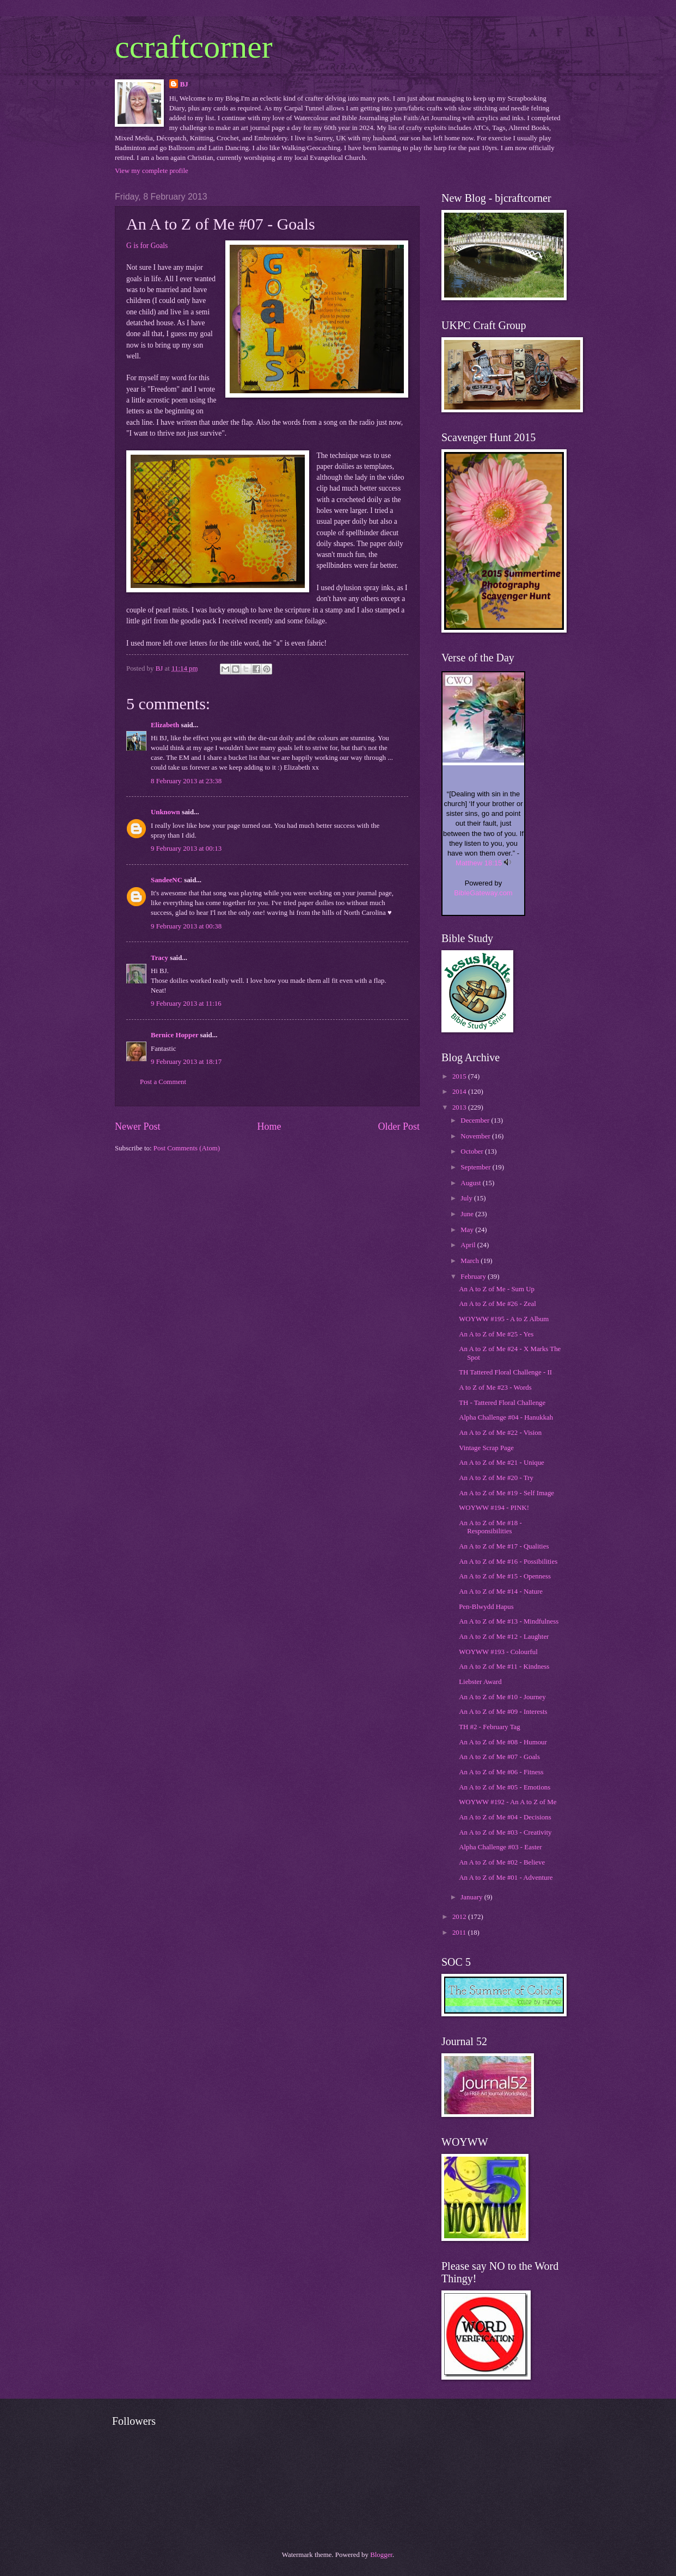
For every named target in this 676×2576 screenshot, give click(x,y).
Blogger (381, 2555)
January (472, 1897)
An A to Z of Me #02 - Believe (502, 1862)
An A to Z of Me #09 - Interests (503, 1712)
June (467, 1214)
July (467, 1198)
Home (269, 1126)
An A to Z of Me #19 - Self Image (506, 1493)
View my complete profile (151, 171)
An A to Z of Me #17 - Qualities (504, 1546)
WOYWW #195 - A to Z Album (504, 1319)
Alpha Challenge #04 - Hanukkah (506, 1417)
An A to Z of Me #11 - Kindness (504, 1666)
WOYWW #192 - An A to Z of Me (507, 1802)
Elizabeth (165, 725)
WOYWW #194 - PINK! (494, 1508)
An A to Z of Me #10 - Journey (502, 1697)
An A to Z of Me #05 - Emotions (504, 1787)
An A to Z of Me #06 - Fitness (501, 1772)
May (467, 1230)
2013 (460, 1107)
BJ (184, 84)
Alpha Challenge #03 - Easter (500, 1847)
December (475, 1120)
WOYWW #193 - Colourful (498, 1652)
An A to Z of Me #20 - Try (496, 1478)
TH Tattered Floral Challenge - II (505, 1372)
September (476, 1167)
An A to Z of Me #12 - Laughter (504, 1636)
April (468, 1245)
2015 (460, 1076)
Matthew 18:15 (479, 863)
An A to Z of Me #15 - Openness (505, 1576)
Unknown (165, 812)
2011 (460, 1932)
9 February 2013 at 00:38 (186, 926)
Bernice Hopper (174, 1035)
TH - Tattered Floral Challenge (502, 1403)
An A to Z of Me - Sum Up (496, 1289)
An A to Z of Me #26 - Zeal (497, 1304)
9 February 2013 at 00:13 (186, 848)
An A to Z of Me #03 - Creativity (505, 1832)
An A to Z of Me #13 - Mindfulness (508, 1621)
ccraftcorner (194, 47)
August (471, 1183)
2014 (460, 1091)
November (476, 1136)
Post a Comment (163, 1082)
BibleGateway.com (483, 893)
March (470, 1261)
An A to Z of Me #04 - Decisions (505, 1817)
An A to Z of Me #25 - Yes (496, 1334)
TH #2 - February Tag (489, 1727)
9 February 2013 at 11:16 (186, 1003)
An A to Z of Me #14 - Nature (501, 1591)
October (472, 1151)
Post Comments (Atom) (186, 1148)
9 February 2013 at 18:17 (186, 1062)
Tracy (159, 958)
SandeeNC (166, 880)
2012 (460, 1917)
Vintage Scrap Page (486, 1448)
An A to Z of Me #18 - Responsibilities (490, 1527)
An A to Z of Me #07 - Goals (499, 1757)
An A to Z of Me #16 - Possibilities (508, 1561)
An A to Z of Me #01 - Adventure (505, 1877)
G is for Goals (147, 246)
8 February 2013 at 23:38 (186, 781)
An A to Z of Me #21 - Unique (501, 1462)
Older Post (399, 1126)
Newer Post (138, 1126)
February (474, 1276)
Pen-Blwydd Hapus (486, 1607)
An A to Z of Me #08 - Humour (503, 1742)
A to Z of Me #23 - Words (495, 1387)
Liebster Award (480, 1682)
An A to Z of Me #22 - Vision (500, 1432)
